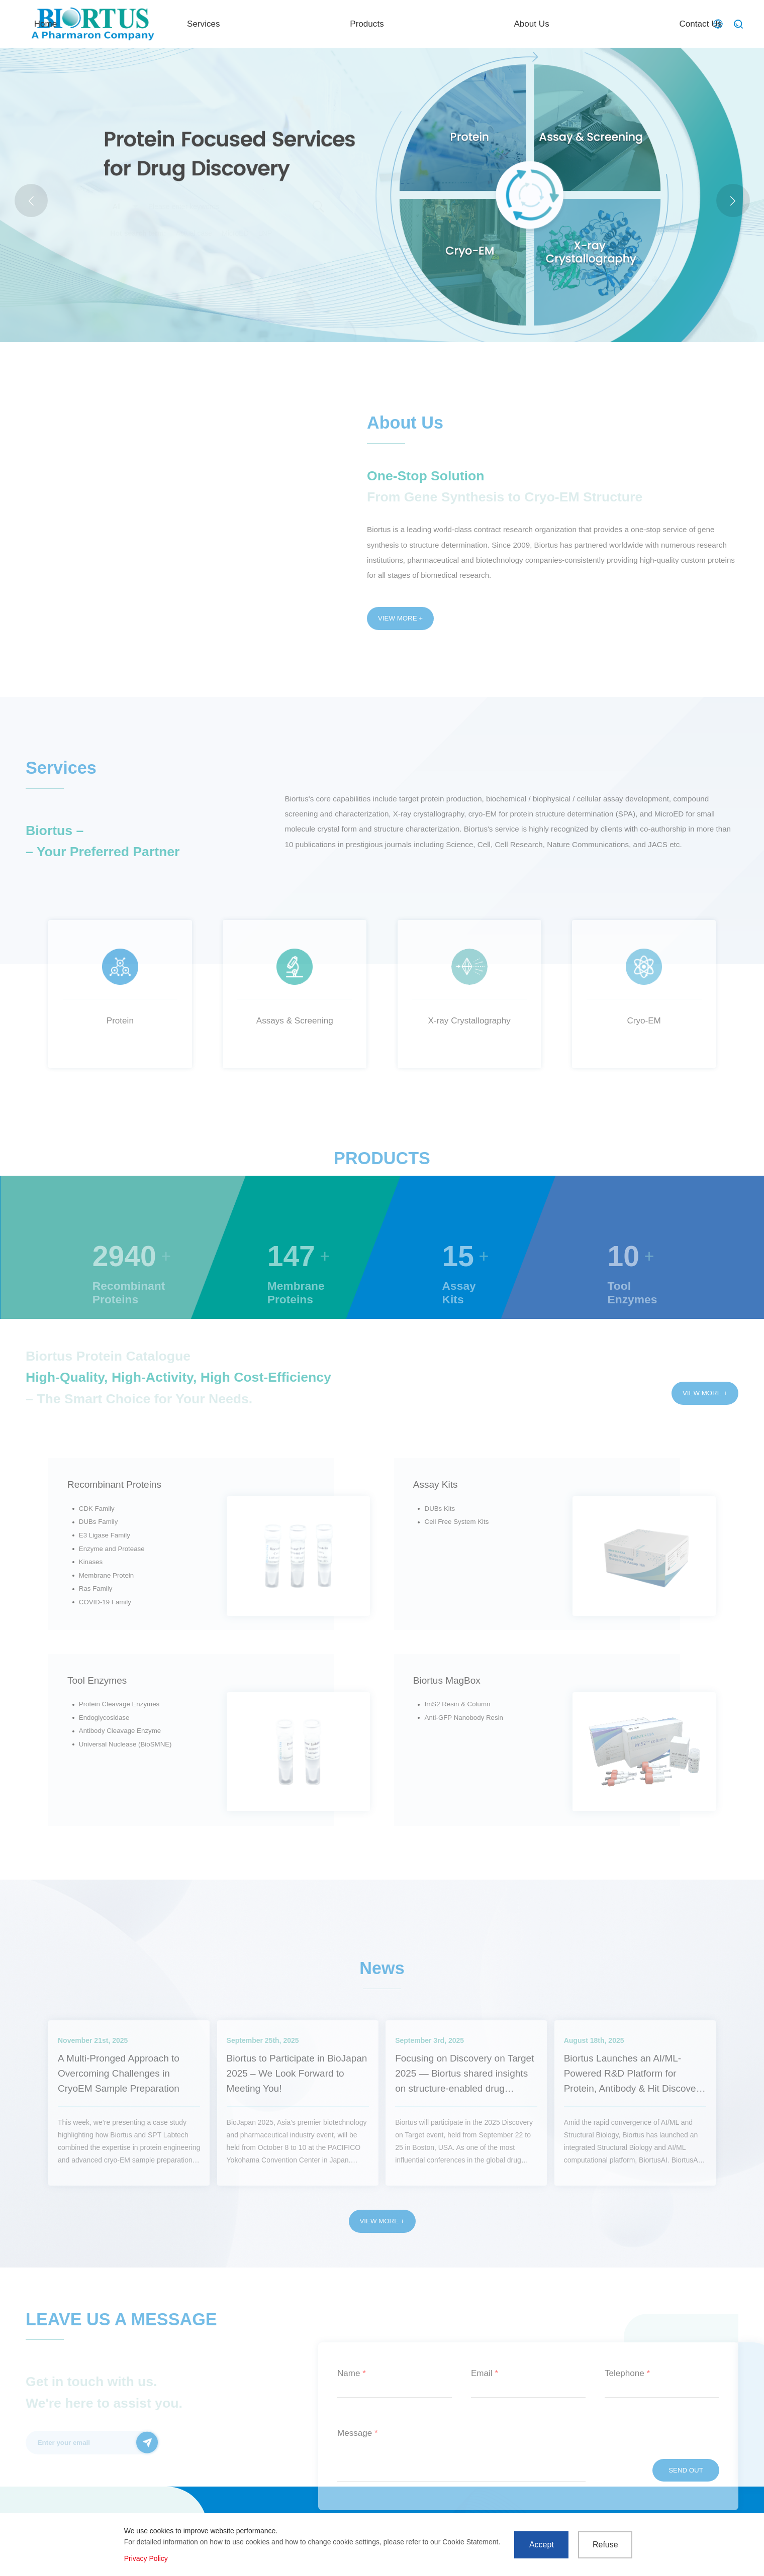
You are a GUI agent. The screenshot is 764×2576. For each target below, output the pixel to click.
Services (391, 23)
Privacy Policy (146, 2558)
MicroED (235, 233)
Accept (541, 2544)
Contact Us (662, 23)
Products (479, 23)
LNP (265, 233)
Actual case (194, 233)
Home (308, 23)
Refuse (605, 2544)
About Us (568, 23)
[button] (733, 201)
